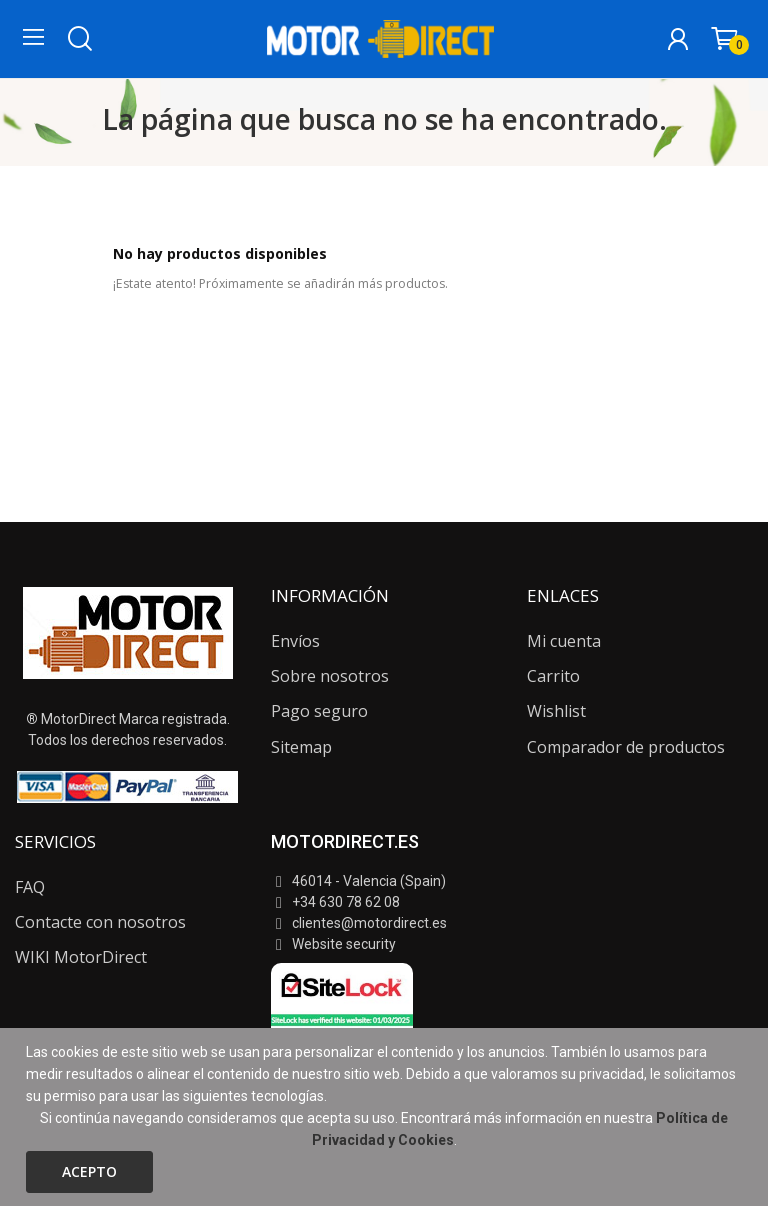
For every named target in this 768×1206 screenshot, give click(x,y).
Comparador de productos (626, 747)
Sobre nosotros (330, 676)
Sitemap (301, 747)
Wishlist (556, 711)
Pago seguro (319, 711)
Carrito (553, 676)
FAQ (30, 887)
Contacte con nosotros (100, 922)
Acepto (89, 1171)
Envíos (295, 641)
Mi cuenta (564, 641)
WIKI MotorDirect (81, 957)
